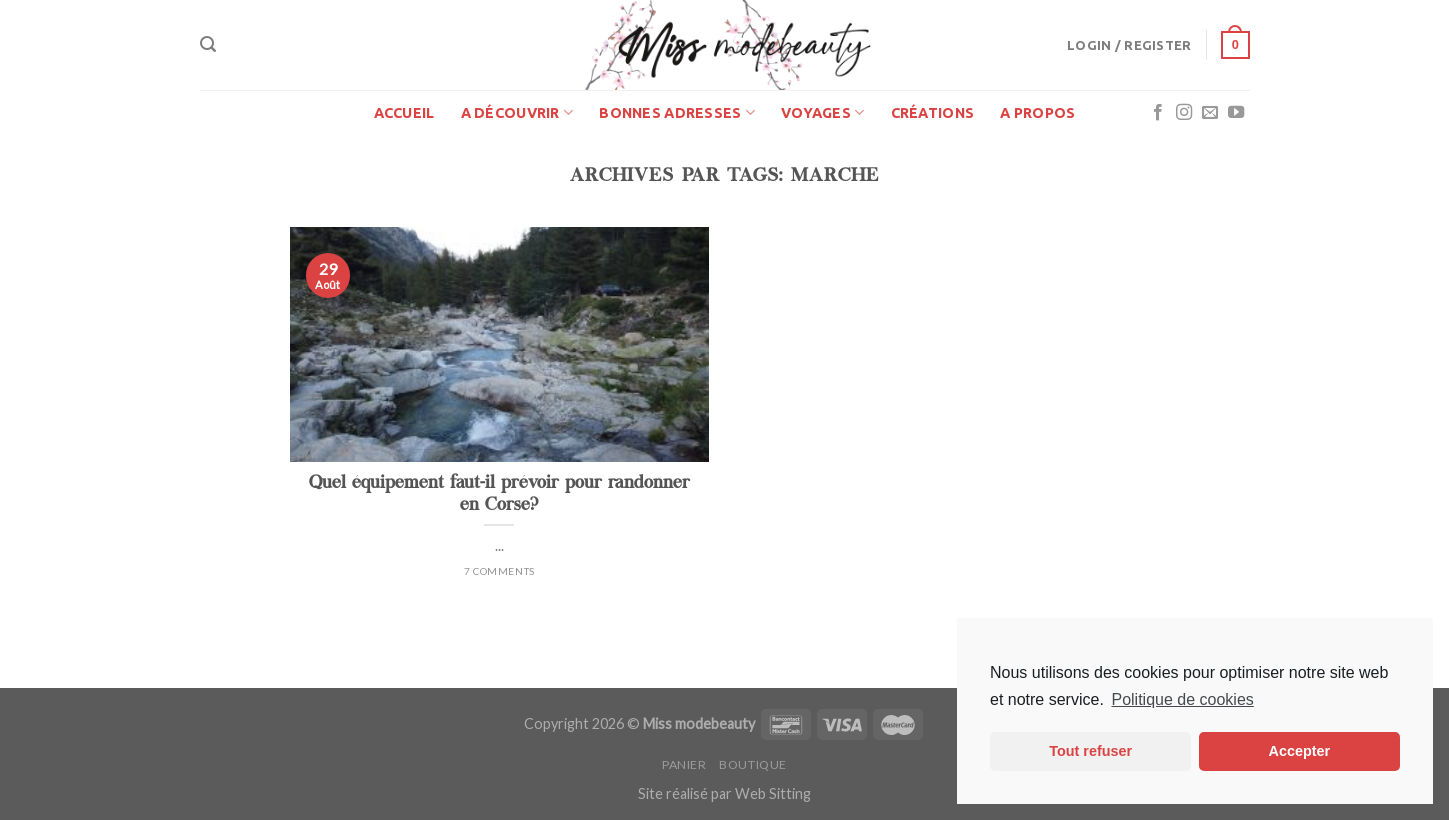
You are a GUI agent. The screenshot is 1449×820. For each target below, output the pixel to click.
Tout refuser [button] (1090, 751)
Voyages (823, 112)
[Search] (208, 44)
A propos (1037, 113)
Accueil (404, 113)
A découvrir (517, 112)
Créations (933, 113)
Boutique (753, 764)
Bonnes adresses (677, 112)
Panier (684, 764)
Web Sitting (773, 793)
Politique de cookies (1182, 699)
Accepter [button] (1300, 751)
